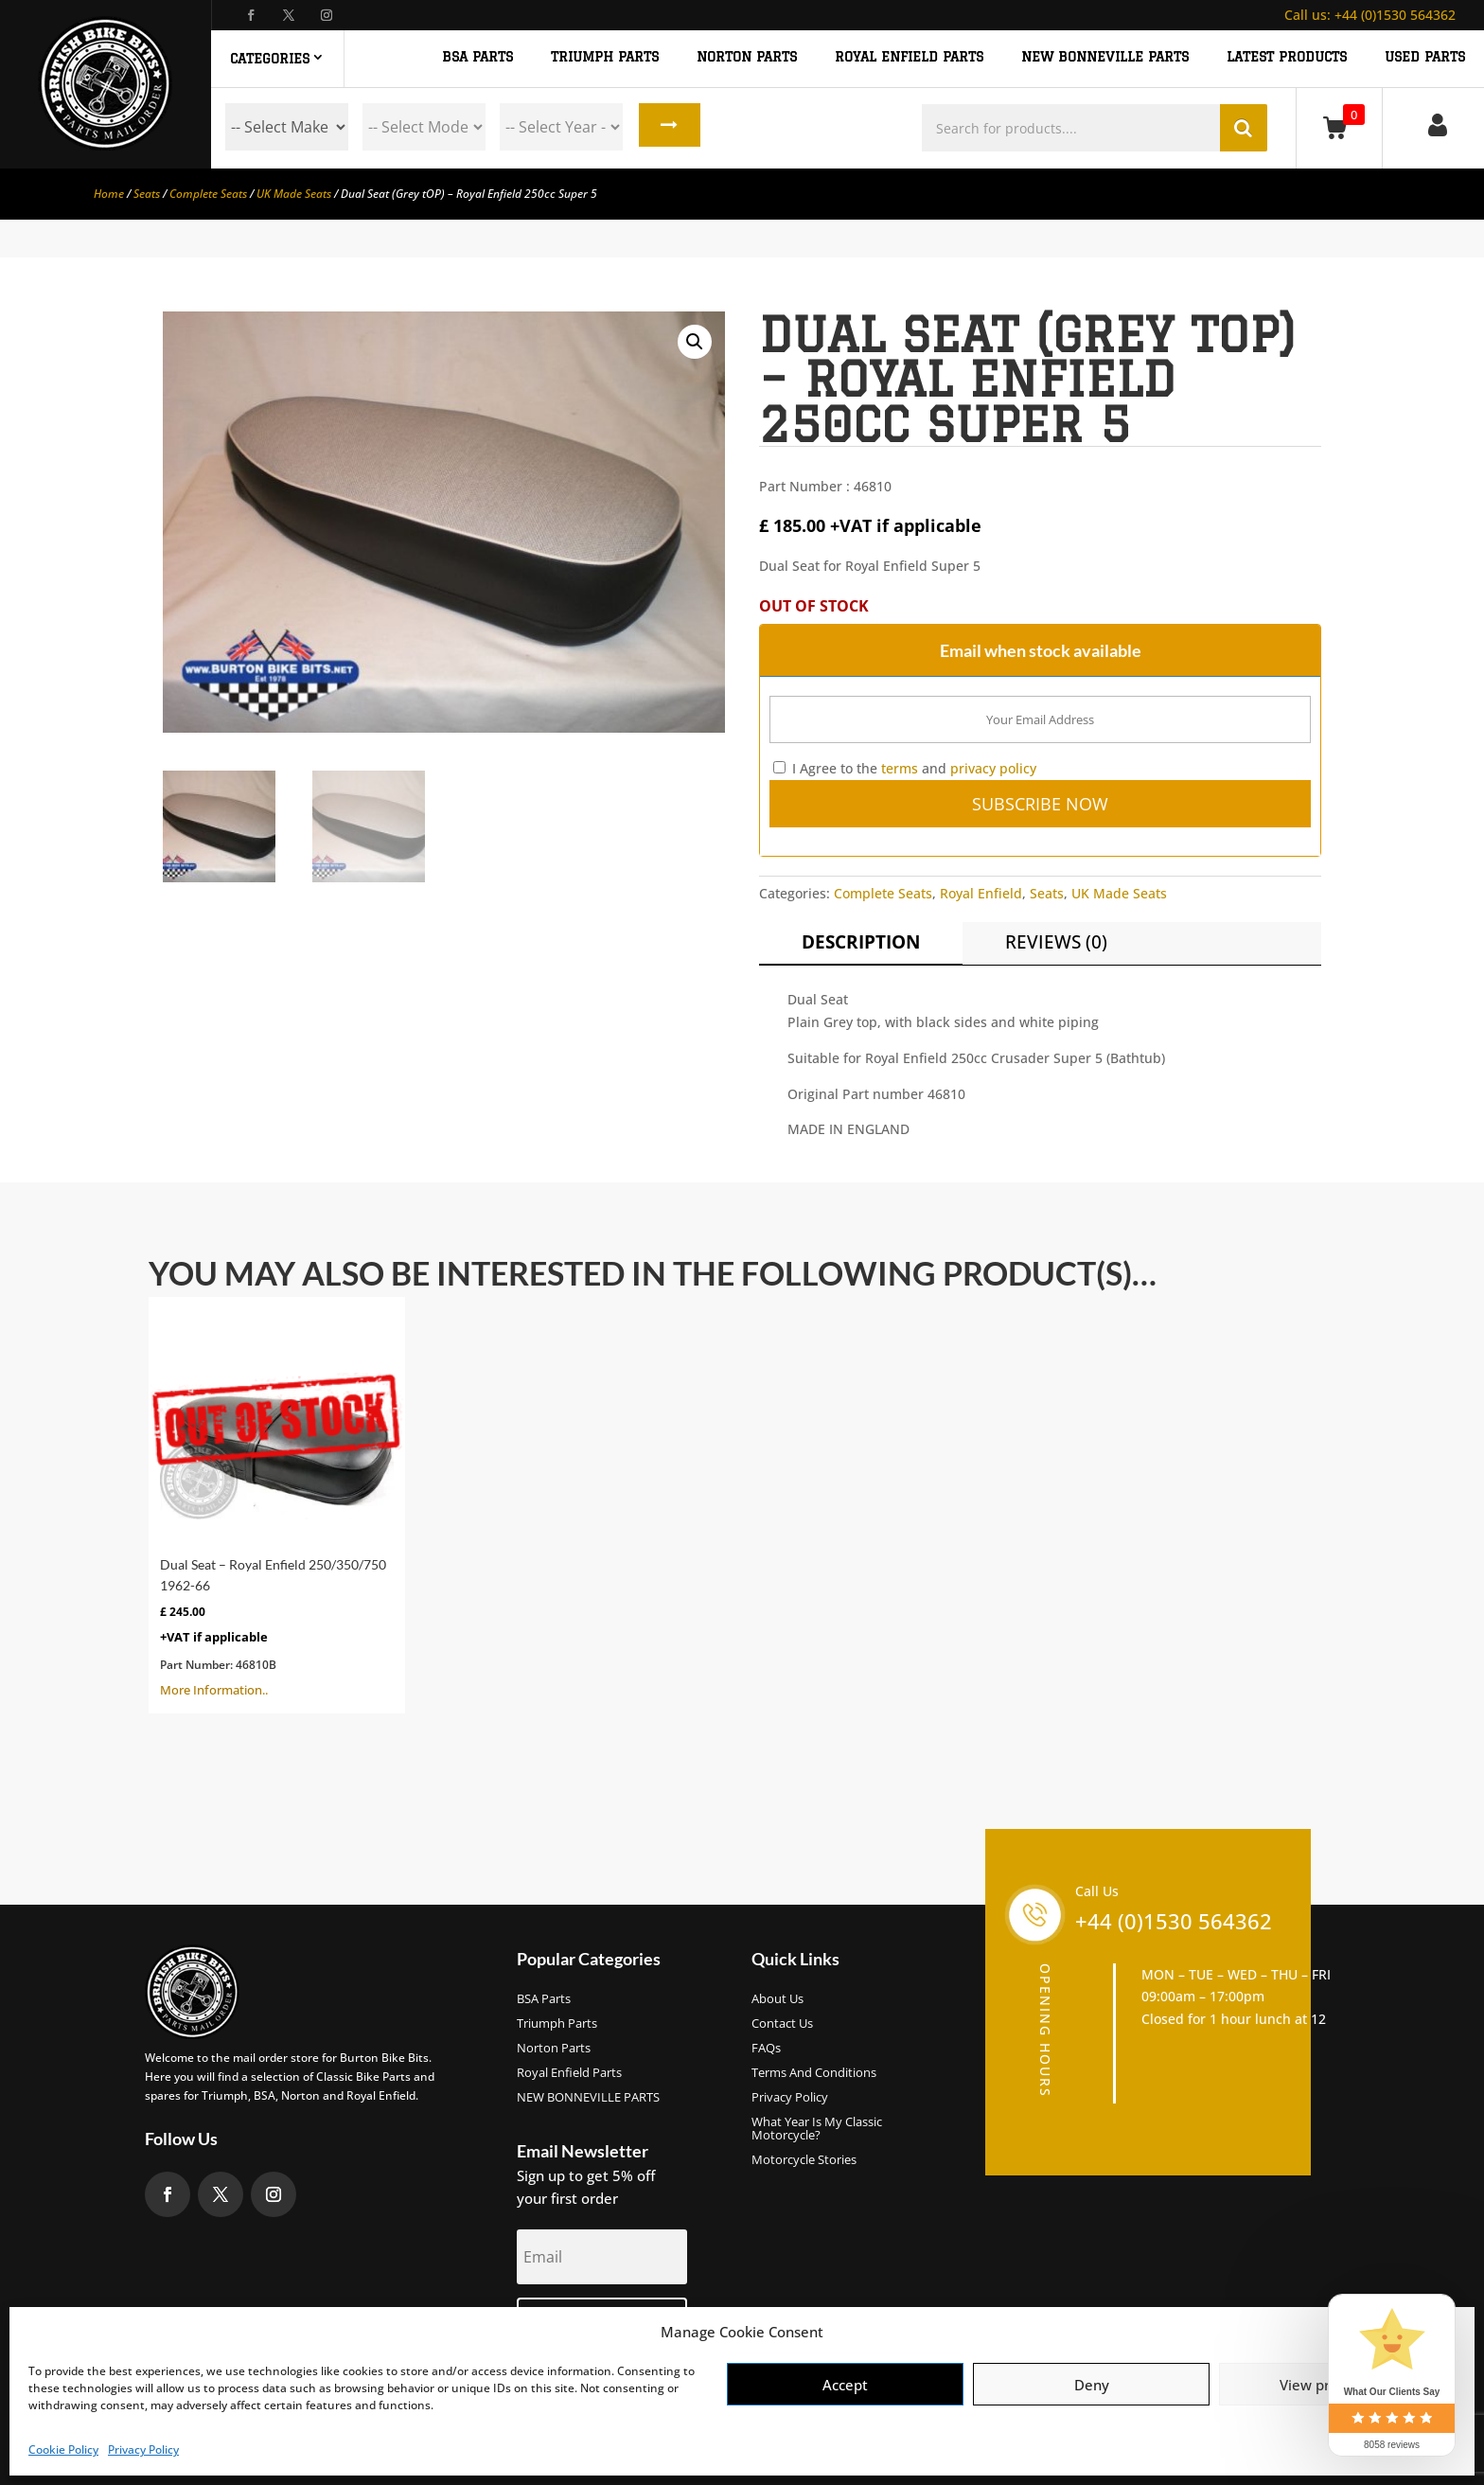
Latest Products (1287, 57)
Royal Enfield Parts (569, 2073)
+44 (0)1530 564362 (1370, 15)
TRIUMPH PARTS (605, 57)
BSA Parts (544, 1999)
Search (667, 127)
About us (777, 1999)
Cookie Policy (63, 2449)
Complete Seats (208, 194)
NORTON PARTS (747, 57)
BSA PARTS (477, 57)
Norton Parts (554, 2048)
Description (861, 942)
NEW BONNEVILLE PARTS (1105, 57)
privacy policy (993, 768)
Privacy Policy (143, 2449)
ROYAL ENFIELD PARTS (909, 57)
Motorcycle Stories (804, 2160)
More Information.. (277, 1503)
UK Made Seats (293, 194)
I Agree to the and (904, 768)
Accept (845, 2384)
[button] (695, 342)
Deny (1091, 2384)
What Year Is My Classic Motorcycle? (816, 2129)
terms (899, 768)
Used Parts (1425, 57)
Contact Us (782, 2024)
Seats (146, 194)
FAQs (766, 2048)
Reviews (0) (1056, 942)
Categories (269, 58)
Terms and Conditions (813, 2073)
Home (109, 194)
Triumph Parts (557, 2024)
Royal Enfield (981, 893)
